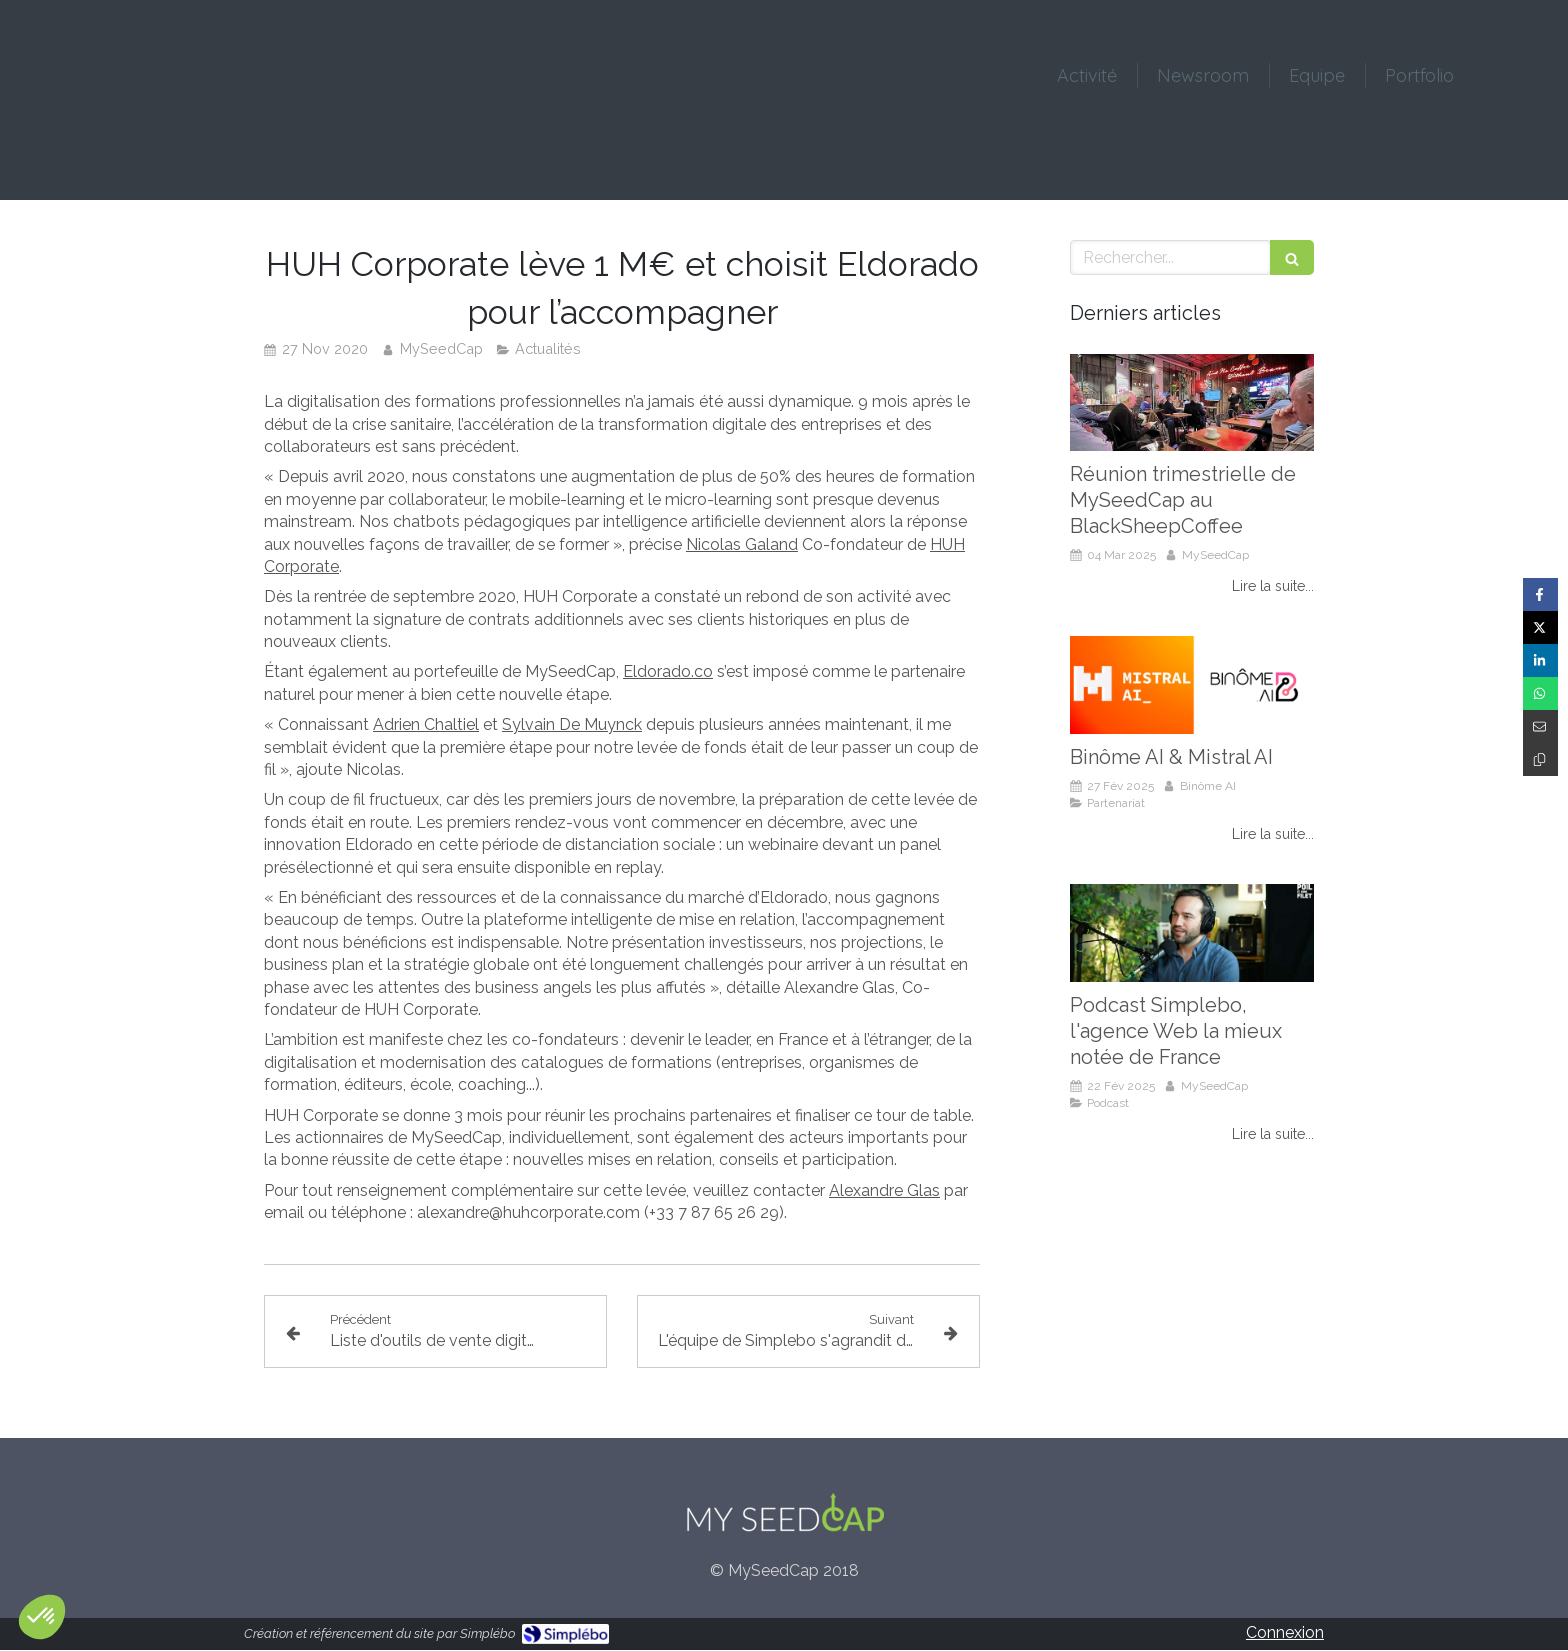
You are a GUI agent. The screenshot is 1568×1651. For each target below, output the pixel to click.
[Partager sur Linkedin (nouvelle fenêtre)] (1540, 660)
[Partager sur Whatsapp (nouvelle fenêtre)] (1540, 693)
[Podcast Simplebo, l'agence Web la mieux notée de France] (1192, 933)
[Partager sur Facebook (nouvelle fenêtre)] (1540, 594)
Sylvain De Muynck (572, 724)
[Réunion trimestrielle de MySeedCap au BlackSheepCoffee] (1192, 403)
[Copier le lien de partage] (1540, 759)
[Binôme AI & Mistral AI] (1192, 685)
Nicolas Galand (742, 544)
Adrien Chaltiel (426, 724)
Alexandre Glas (884, 1190)
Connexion (1285, 1632)
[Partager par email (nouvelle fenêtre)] (1540, 726)
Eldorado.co (668, 671)
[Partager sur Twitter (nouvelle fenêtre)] (1540, 627)
